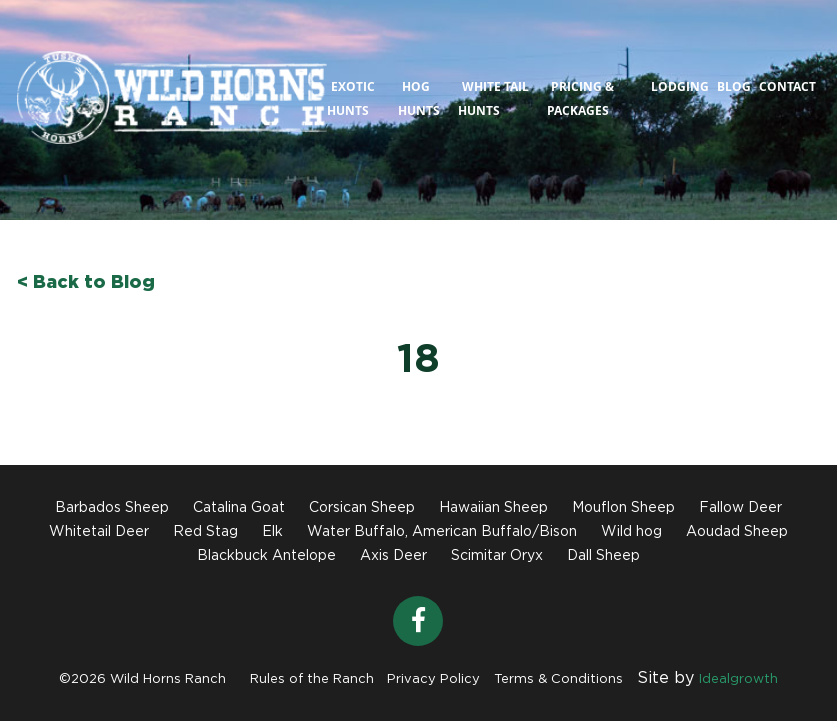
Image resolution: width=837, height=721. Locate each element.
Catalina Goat (239, 508)
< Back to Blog (86, 283)
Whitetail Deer (99, 532)
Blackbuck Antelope (266, 556)
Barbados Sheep (112, 508)
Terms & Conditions (558, 679)
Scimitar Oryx (497, 556)
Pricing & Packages (580, 98)
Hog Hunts (419, 98)
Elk (272, 532)
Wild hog (631, 532)
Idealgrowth (738, 679)
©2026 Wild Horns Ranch (142, 679)
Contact (787, 86)
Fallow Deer (740, 508)
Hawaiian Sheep (493, 508)
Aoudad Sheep (737, 532)
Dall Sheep (603, 556)
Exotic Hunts (351, 98)
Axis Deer (393, 556)
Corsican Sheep (362, 508)
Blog (734, 86)
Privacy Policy (433, 679)
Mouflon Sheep (623, 508)
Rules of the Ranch (312, 679)
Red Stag (205, 532)
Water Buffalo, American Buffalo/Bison (442, 532)
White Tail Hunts (493, 98)
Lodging (680, 86)
